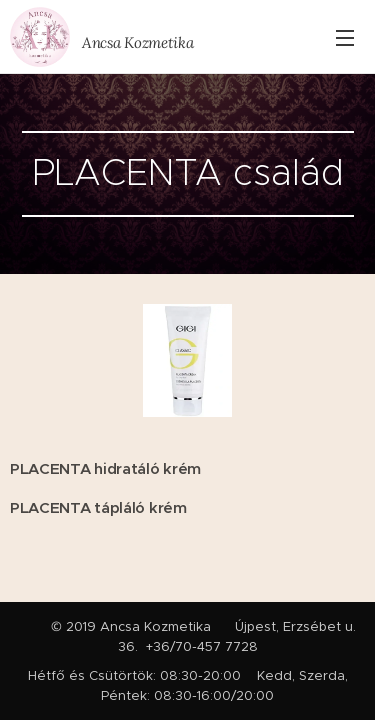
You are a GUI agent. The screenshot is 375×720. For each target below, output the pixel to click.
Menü (345, 38)
